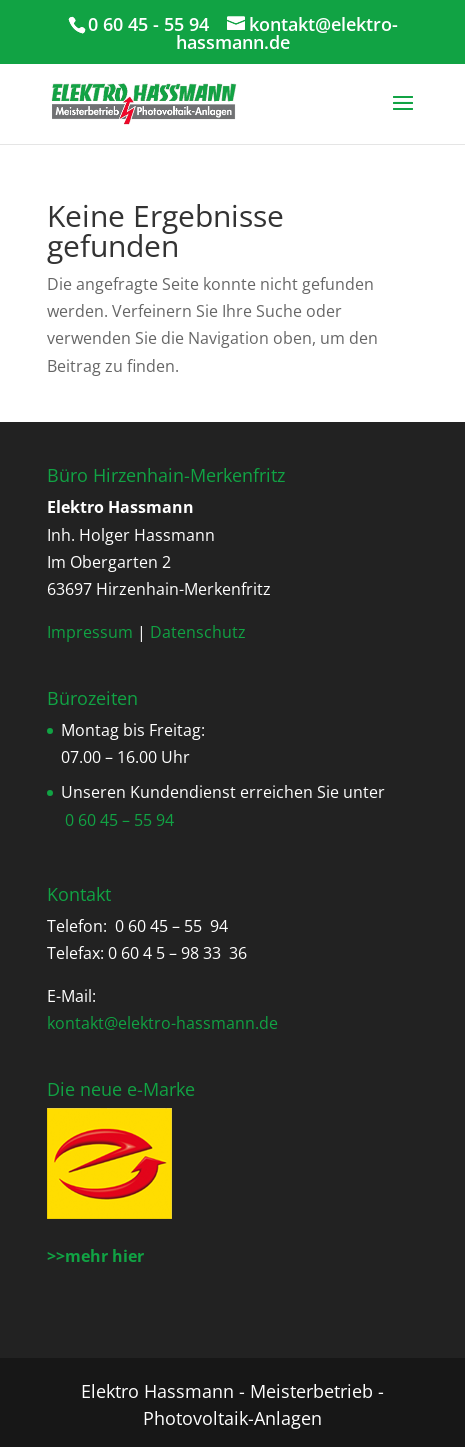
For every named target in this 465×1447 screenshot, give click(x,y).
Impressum (90, 632)
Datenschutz (198, 632)
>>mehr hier (95, 1256)
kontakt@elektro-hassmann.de (162, 1023)
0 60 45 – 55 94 (119, 820)
